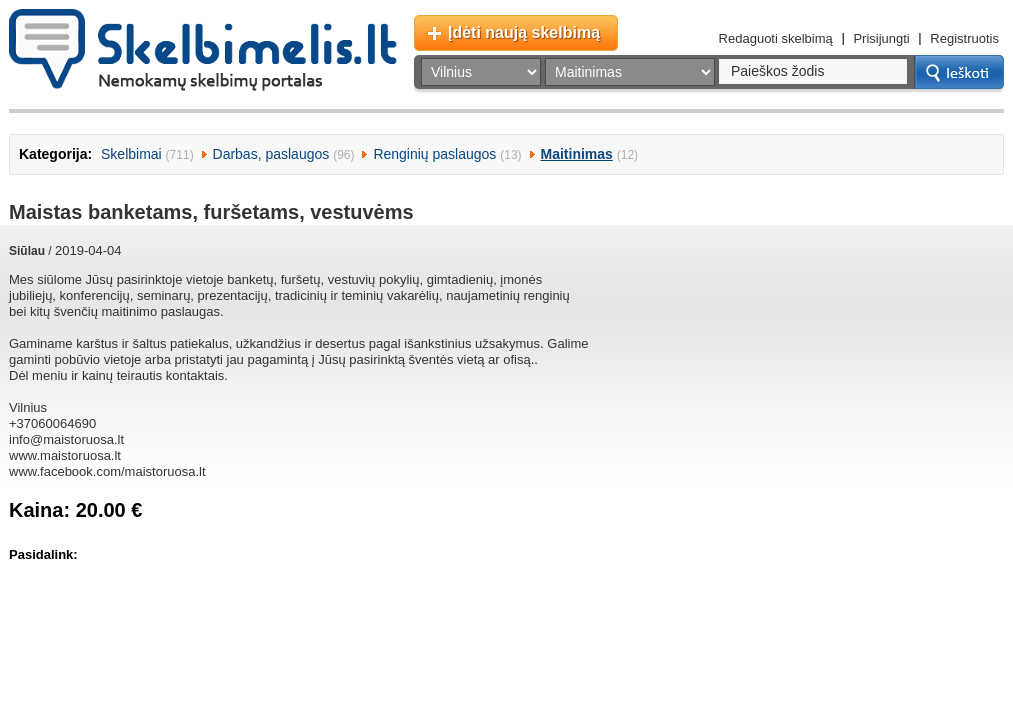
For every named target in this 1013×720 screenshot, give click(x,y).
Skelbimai (131, 154)
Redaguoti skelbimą (776, 38)
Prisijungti (881, 38)
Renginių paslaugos (434, 154)
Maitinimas (577, 154)
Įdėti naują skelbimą (524, 32)
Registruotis (964, 38)
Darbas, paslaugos (271, 154)
